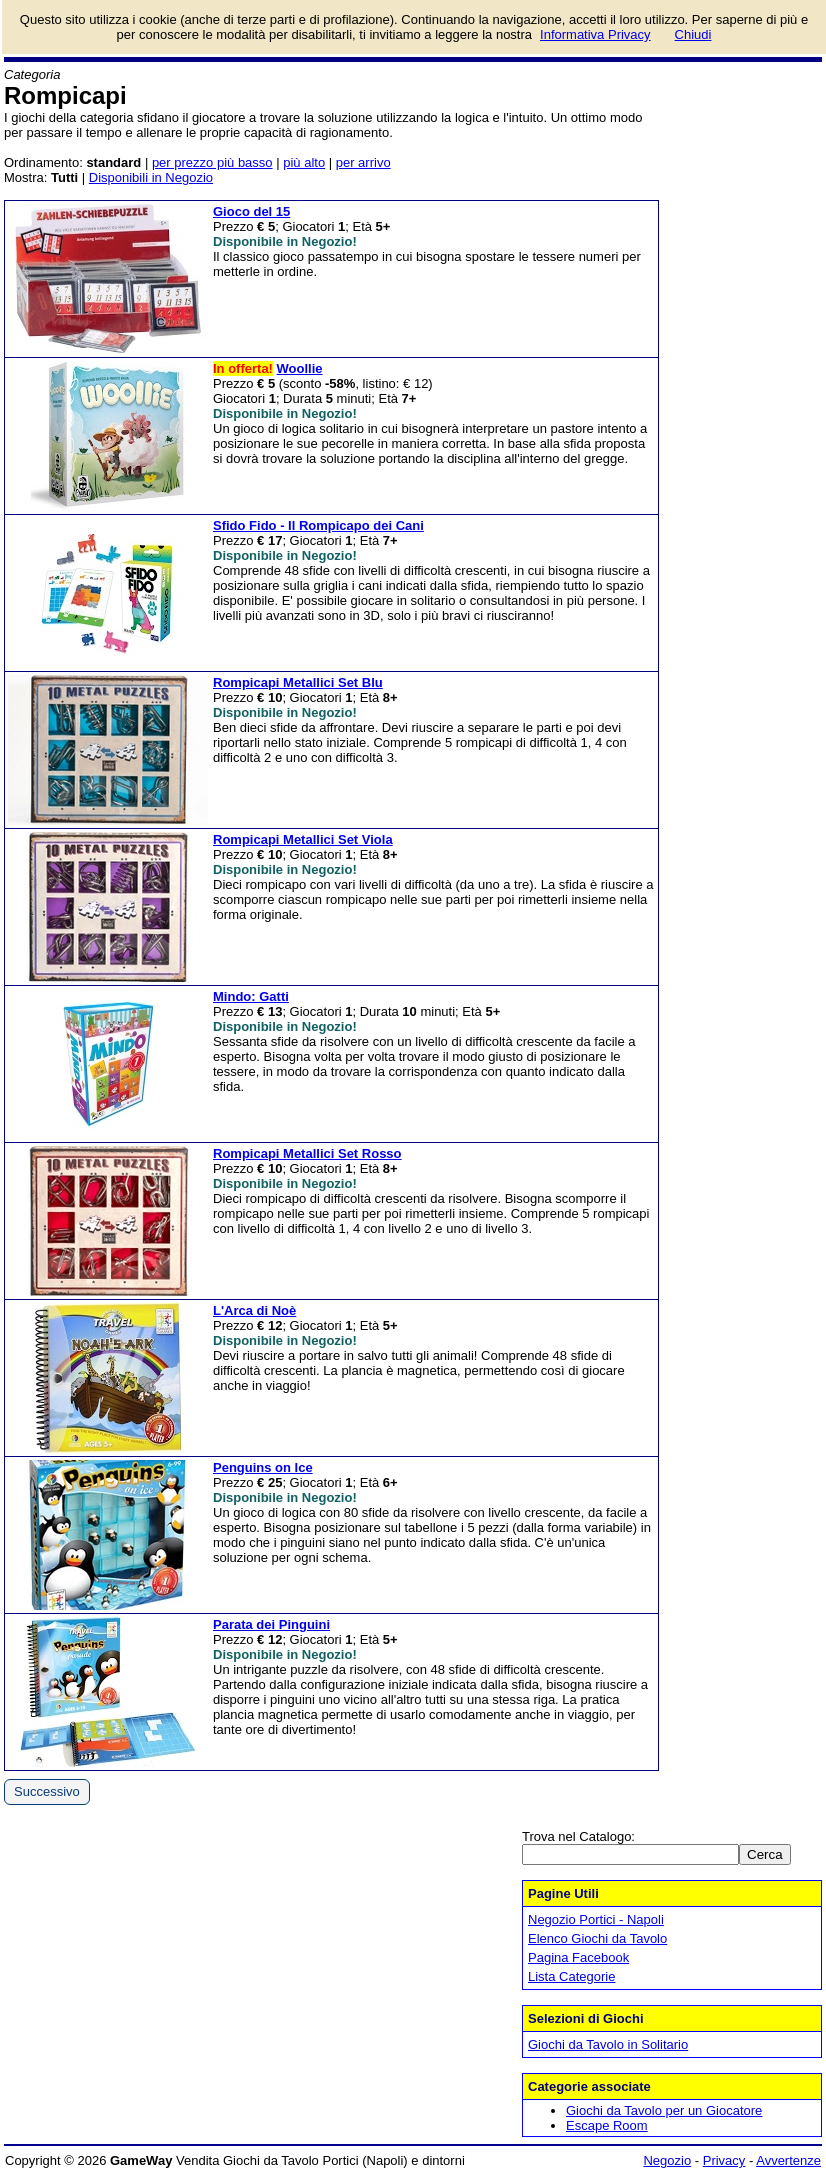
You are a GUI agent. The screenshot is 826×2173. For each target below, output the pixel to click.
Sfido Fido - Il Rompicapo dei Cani (318, 525)
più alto (304, 162)
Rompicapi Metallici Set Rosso (307, 1153)
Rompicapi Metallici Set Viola (303, 839)
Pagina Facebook (578, 1957)
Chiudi (693, 34)
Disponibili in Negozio (151, 177)
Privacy (724, 2160)
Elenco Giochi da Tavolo (597, 1938)
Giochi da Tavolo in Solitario (608, 2044)
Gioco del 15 (251, 211)
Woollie (300, 368)
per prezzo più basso (212, 162)
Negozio (667, 2160)
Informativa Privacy (595, 34)
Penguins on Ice (263, 1467)
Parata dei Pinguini (271, 1624)
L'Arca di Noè (254, 1310)
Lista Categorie (571, 1976)
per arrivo (363, 162)
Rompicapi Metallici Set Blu (298, 682)
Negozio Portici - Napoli (596, 1919)
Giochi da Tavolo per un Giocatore (664, 2110)
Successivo (47, 1791)
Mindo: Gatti (251, 996)
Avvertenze (788, 2160)
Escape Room (607, 2125)
